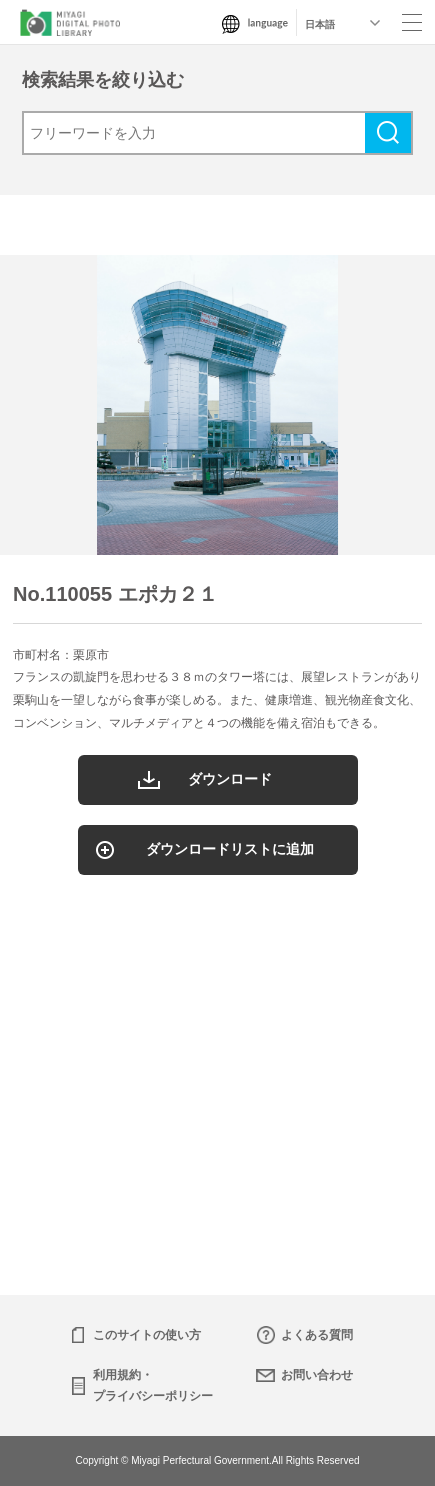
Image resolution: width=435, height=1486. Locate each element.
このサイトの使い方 (147, 1335)
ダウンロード (230, 779)
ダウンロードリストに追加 (230, 849)
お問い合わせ (317, 1375)
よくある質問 (317, 1335)
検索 (388, 133)
